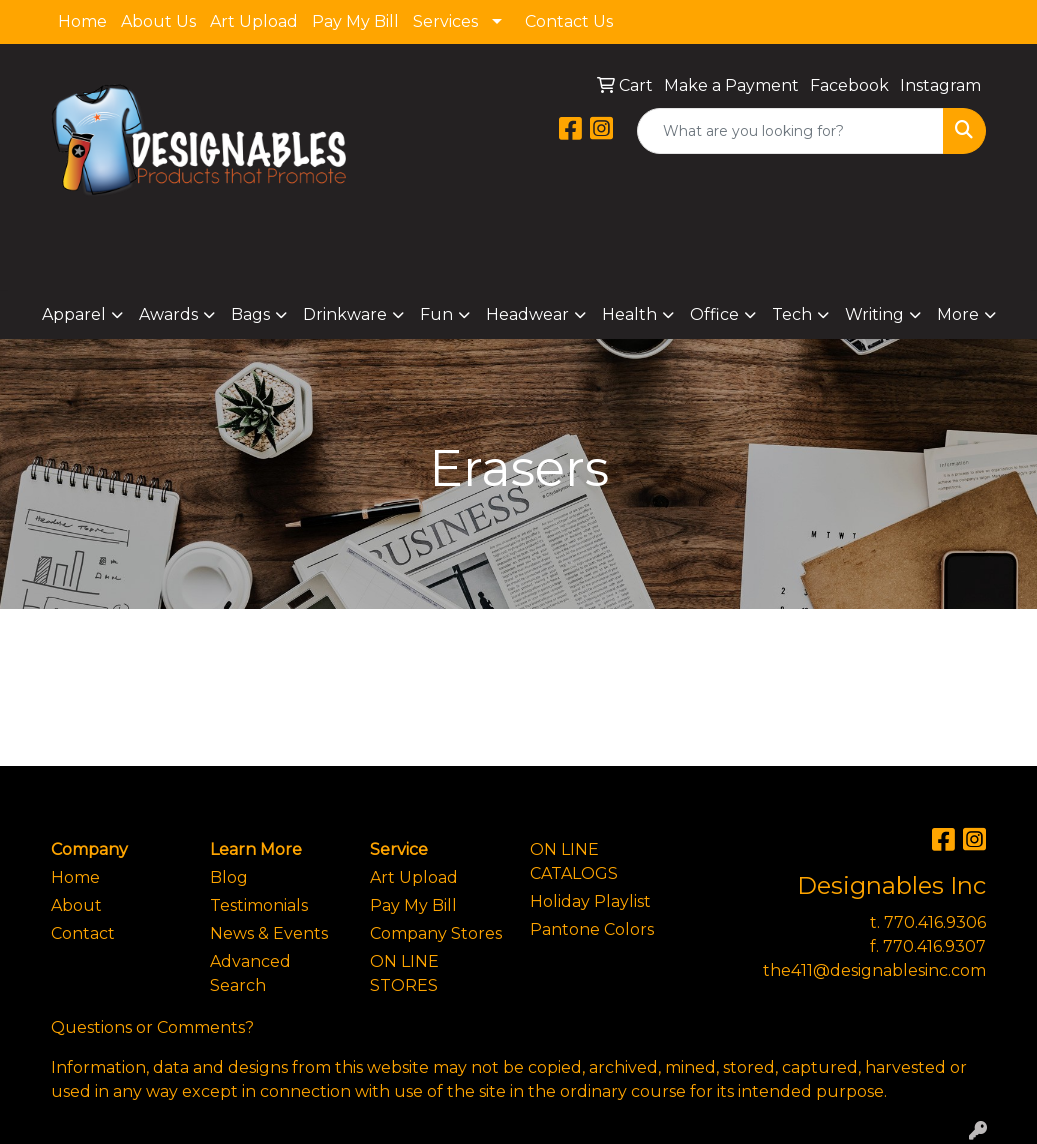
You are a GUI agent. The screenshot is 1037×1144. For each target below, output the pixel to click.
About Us (158, 21)
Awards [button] (168, 314)
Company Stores (436, 933)
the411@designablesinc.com (874, 970)
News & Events (269, 933)
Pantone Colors (592, 929)
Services (445, 21)
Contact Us (569, 21)
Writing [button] (874, 314)
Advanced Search (250, 973)
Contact (83, 933)
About (76, 905)
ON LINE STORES (404, 973)
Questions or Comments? (152, 1027)
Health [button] (629, 314)
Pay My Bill (355, 21)
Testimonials (259, 905)
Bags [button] (250, 314)
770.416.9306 (935, 922)
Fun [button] (436, 314)
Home (82, 21)
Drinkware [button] (345, 314)
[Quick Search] (790, 131)
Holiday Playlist (590, 901)
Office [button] (714, 314)
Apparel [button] (74, 314)
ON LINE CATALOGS (574, 861)
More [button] (958, 314)
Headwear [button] (527, 314)
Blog (229, 877)
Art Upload (254, 21)
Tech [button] (792, 314)
